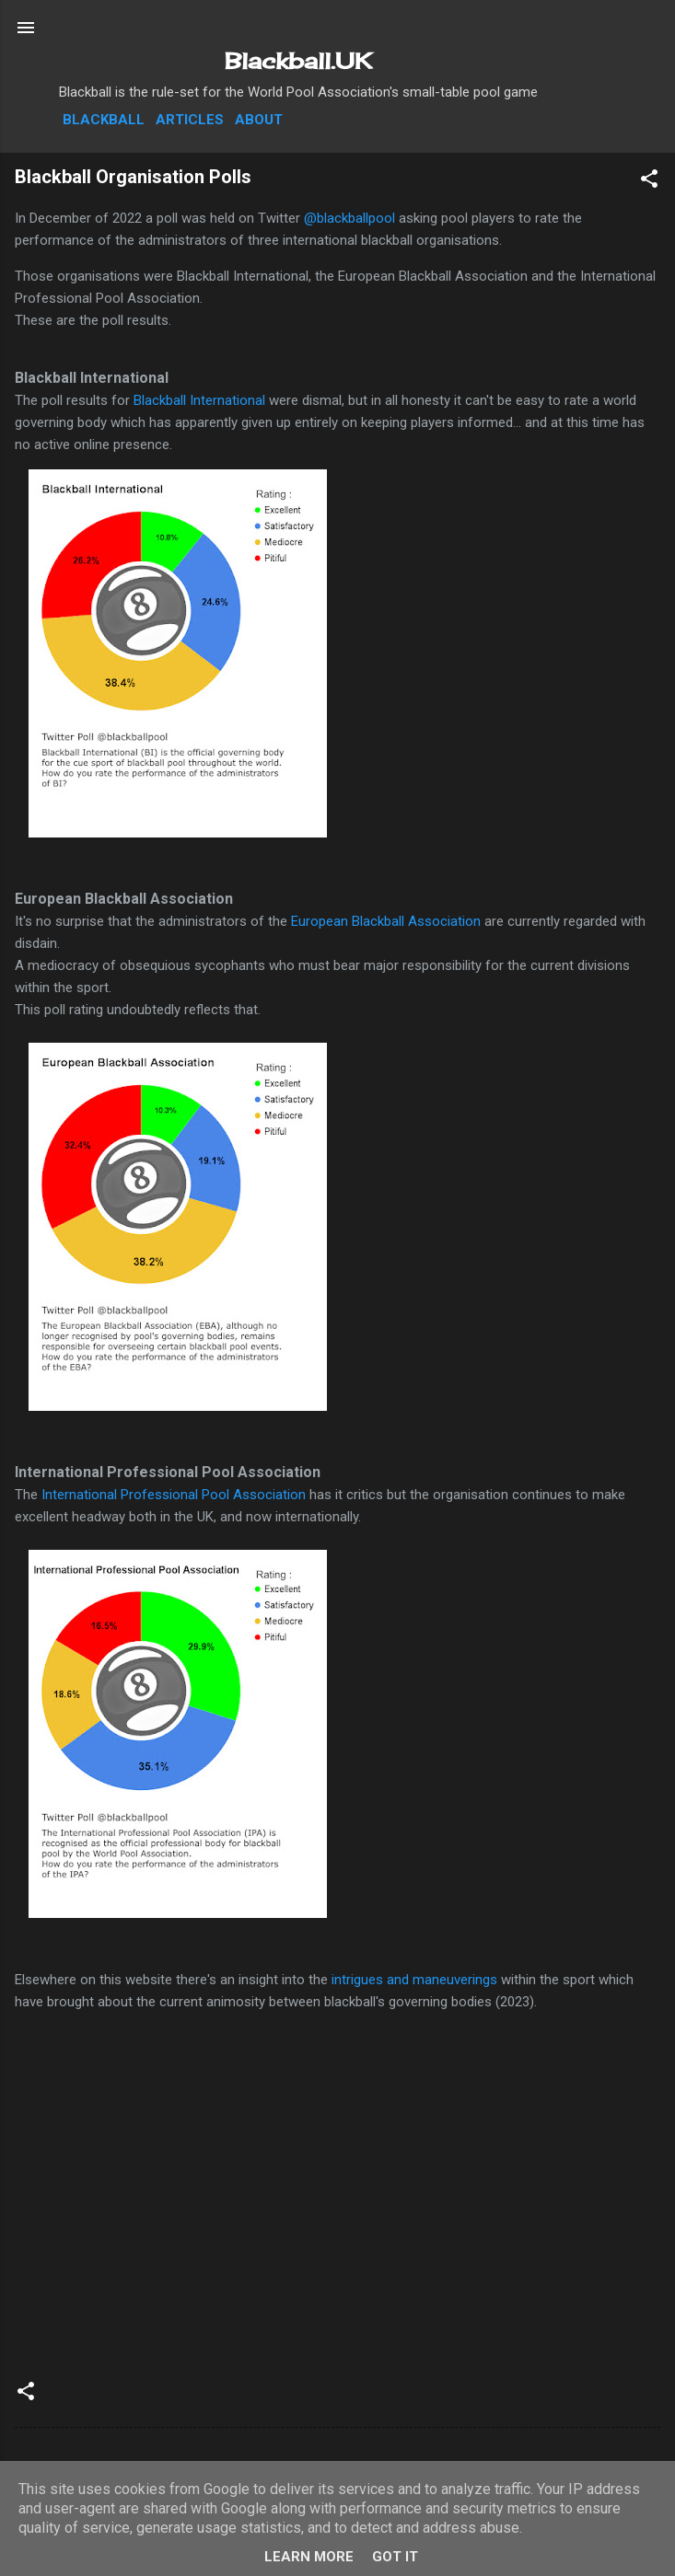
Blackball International (199, 400)
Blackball (104, 119)
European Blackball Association (384, 921)
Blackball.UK (298, 61)
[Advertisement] (337, 2222)
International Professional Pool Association (173, 1494)
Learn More (309, 2556)
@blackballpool (349, 218)
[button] (649, 181)
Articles (190, 119)
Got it (395, 2556)
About (259, 119)
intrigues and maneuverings (414, 1979)
